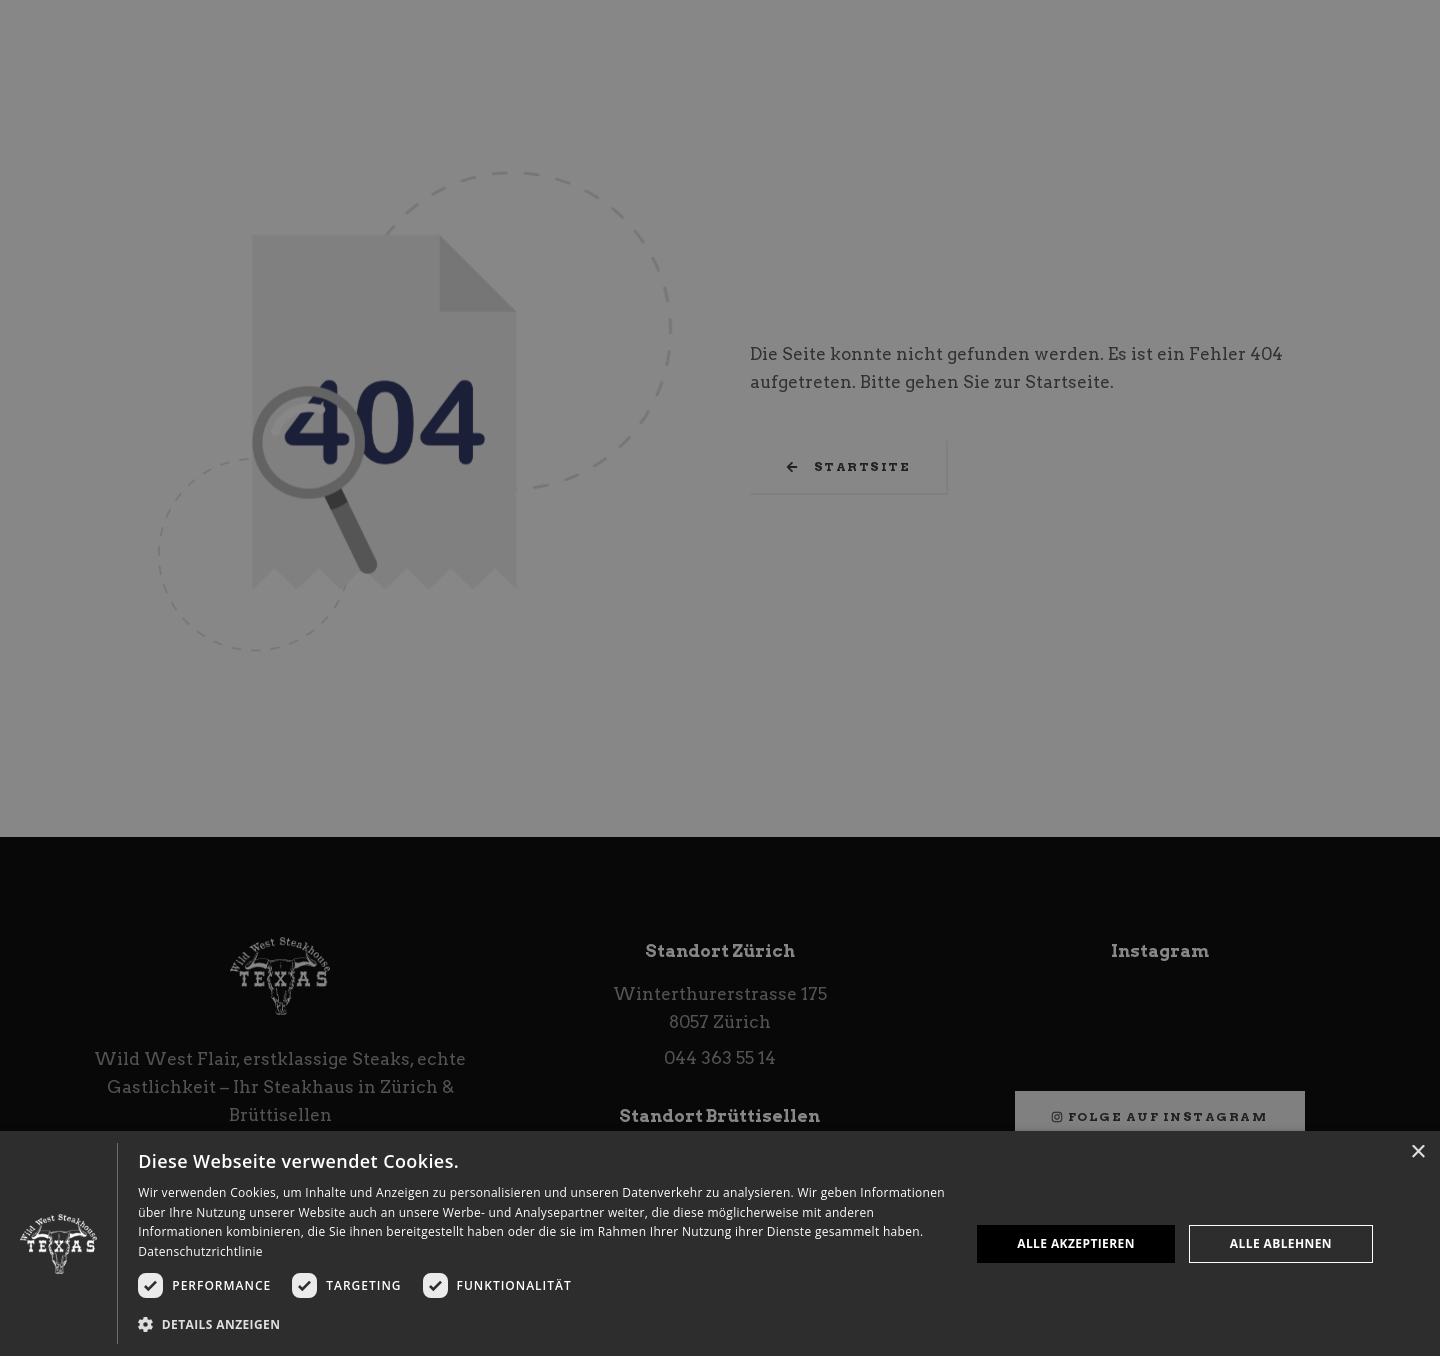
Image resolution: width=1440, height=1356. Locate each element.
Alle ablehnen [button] (1281, 1243)
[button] (541, 1325)
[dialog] (720, 1243)
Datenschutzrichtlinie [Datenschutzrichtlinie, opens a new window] (200, 1251)
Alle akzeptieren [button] (1076, 1243)
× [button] (1417, 1152)
